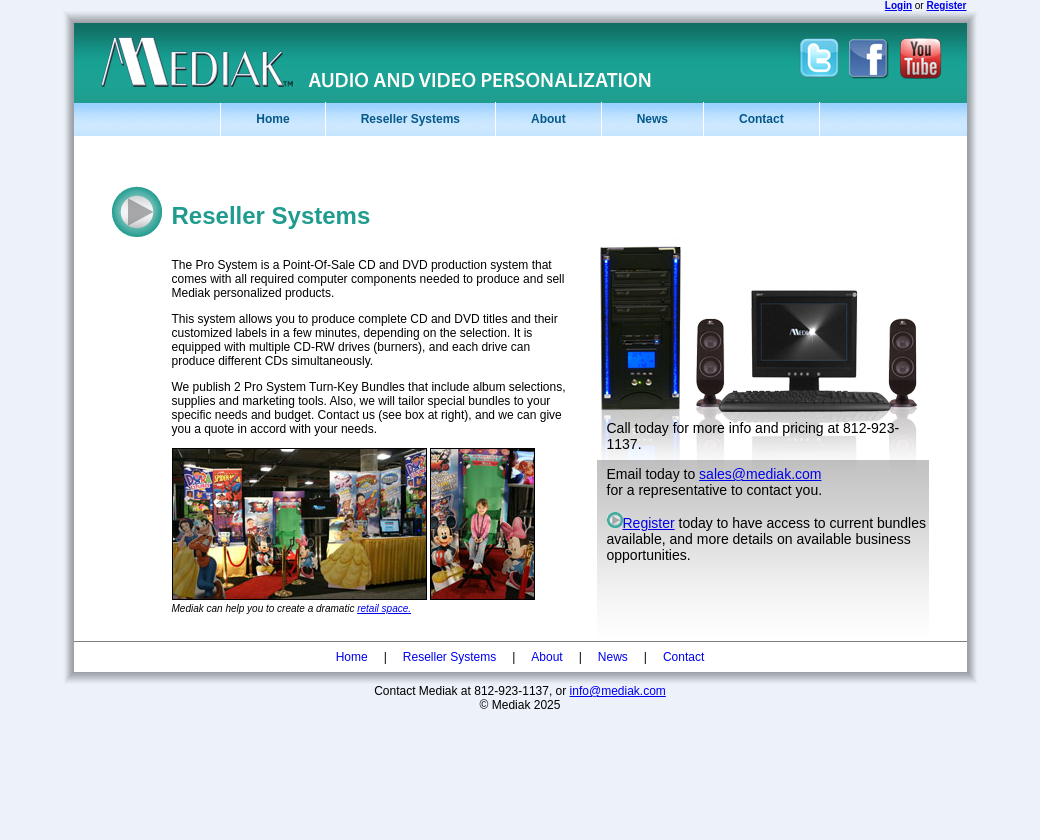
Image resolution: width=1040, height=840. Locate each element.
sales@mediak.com (760, 474)
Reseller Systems (410, 119)
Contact (761, 119)
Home (272, 119)
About (548, 119)
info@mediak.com (618, 691)
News (652, 119)
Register (641, 523)
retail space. (384, 608)
